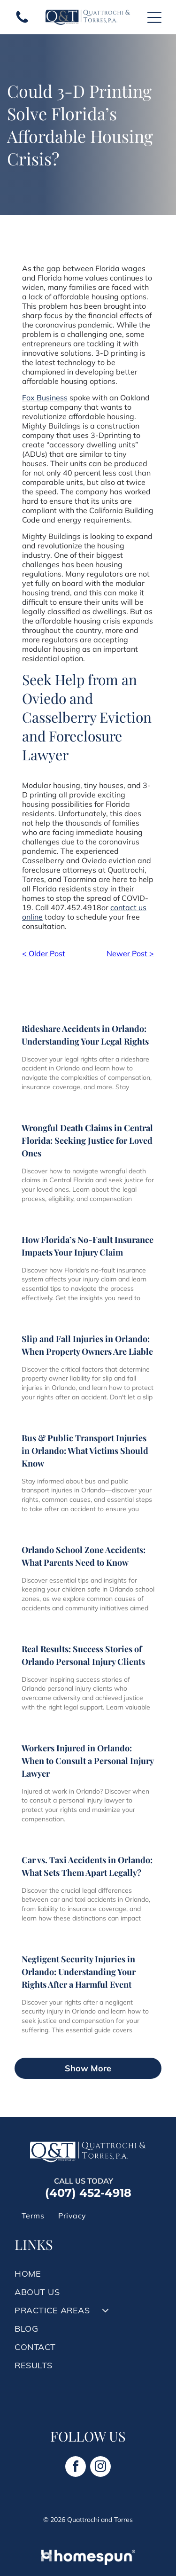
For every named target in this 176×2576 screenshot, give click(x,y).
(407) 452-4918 (88, 2193)
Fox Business (45, 397)
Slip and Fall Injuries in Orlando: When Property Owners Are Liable (87, 1345)
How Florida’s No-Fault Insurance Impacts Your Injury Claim (87, 1246)
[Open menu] (154, 17)
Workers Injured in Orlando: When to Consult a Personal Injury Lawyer (87, 1760)
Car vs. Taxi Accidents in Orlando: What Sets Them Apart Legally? (87, 1866)
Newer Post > (130, 953)
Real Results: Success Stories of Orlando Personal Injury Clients (83, 1655)
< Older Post (43, 953)
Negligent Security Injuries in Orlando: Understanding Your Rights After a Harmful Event (79, 1971)
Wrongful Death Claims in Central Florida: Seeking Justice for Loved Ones (87, 1140)
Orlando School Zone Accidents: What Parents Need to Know (83, 1556)
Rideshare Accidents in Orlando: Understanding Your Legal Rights (85, 1035)
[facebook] (75, 2467)
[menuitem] (33, 2215)
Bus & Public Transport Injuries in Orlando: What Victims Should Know (85, 1450)
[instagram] (100, 2467)
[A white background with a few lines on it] (22, 22)
